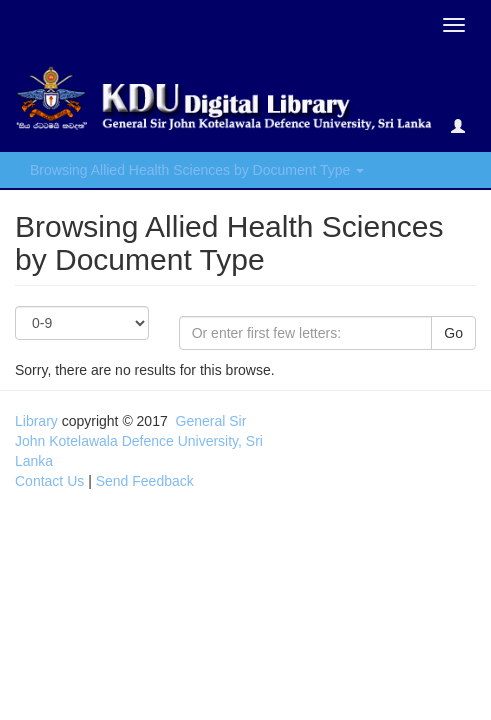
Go (453, 333)
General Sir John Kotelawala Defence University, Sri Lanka (139, 441)
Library (36, 421)
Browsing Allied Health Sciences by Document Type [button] (197, 170)
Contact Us (49, 481)
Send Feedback (145, 481)
